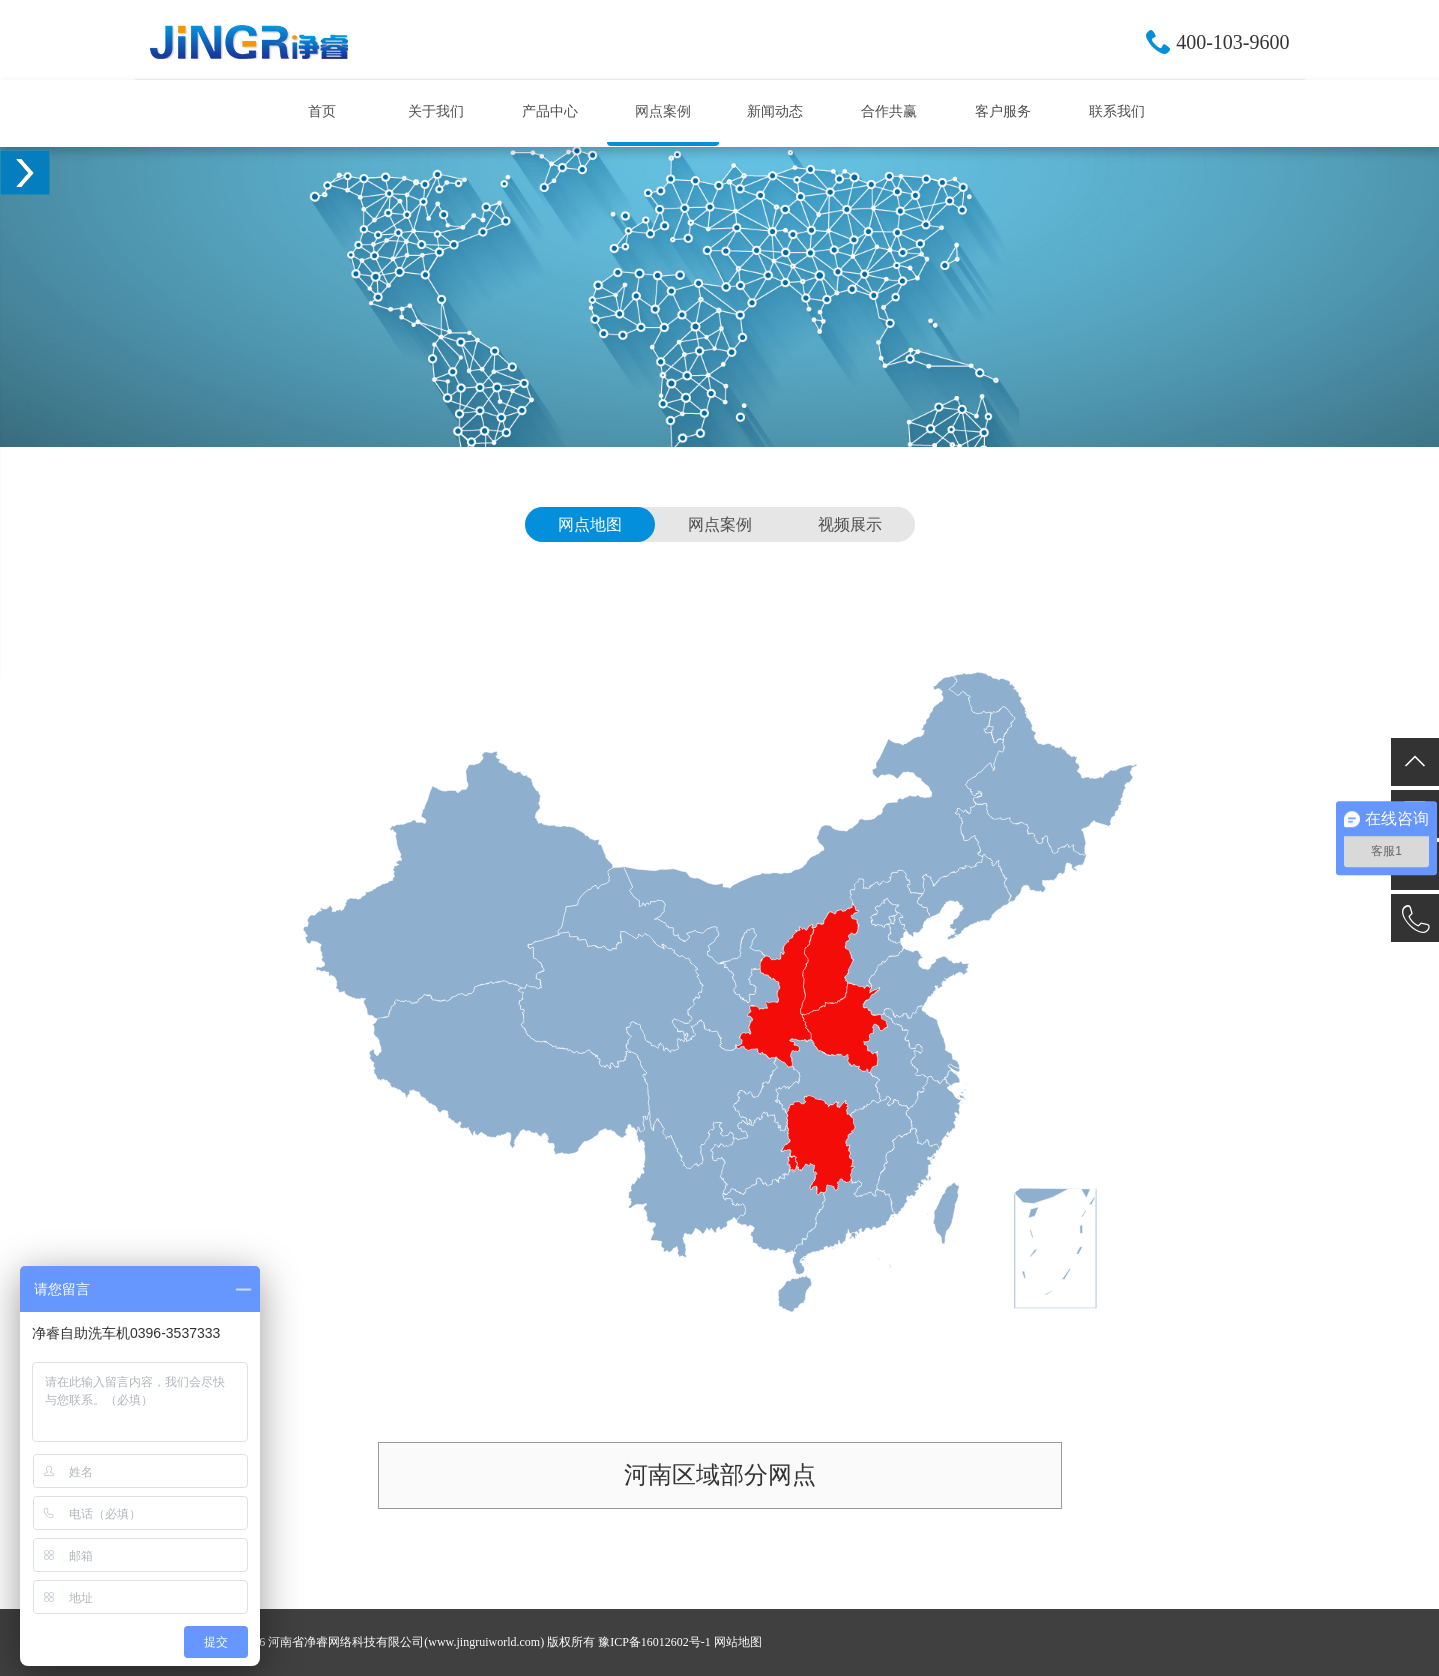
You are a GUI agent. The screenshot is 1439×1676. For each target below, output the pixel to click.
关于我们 (436, 111)
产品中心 (550, 111)
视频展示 (850, 524)
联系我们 (1117, 111)
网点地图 (590, 524)
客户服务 (1003, 111)
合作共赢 (889, 111)
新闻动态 (775, 111)
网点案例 (663, 111)
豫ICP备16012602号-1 (654, 1642)
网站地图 (738, 1642)
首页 (322, 111)
